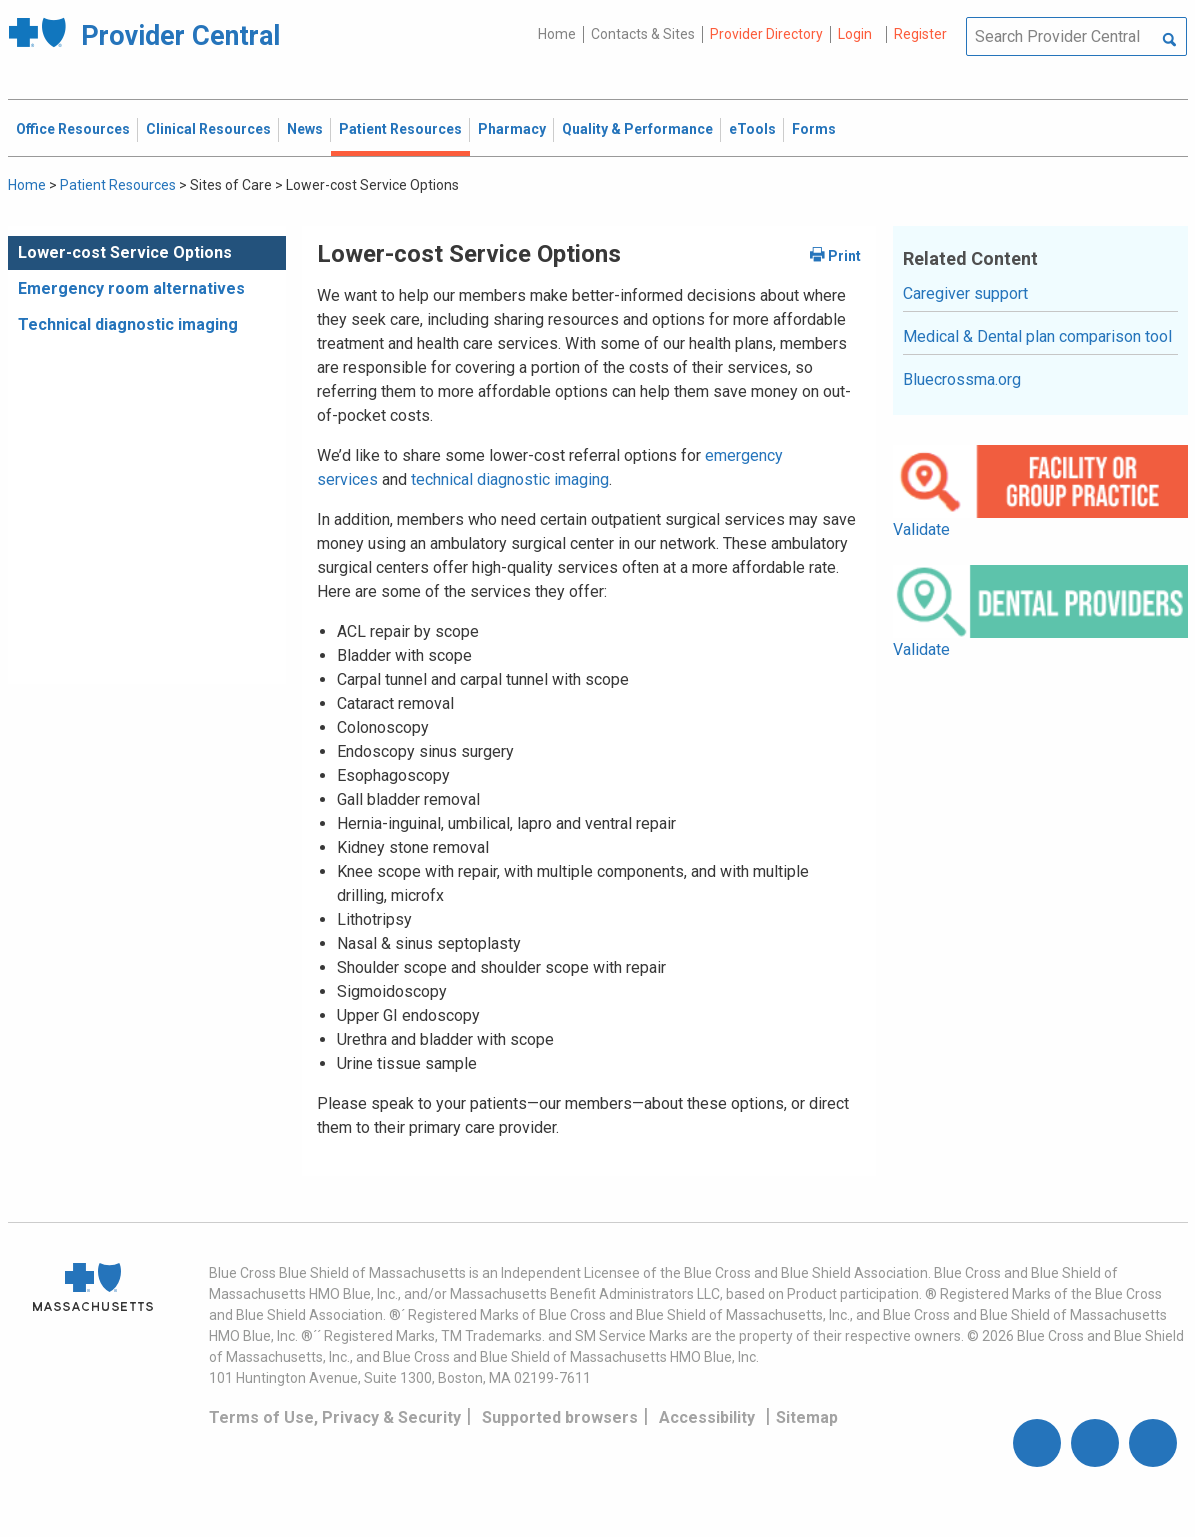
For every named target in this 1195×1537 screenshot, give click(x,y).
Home (557, 34)
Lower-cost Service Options (125, 252)
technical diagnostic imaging (510, 479)
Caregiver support (965, 293)
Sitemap (807, 1417)
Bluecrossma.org (962, 379)
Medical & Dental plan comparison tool (1037, 336)
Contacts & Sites (643, 34)
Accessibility (707, 1417)
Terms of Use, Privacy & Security (335, 1417)
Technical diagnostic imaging (128, 324)
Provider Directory (766, 34)
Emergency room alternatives (131, 288)
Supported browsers (560, 1417)
